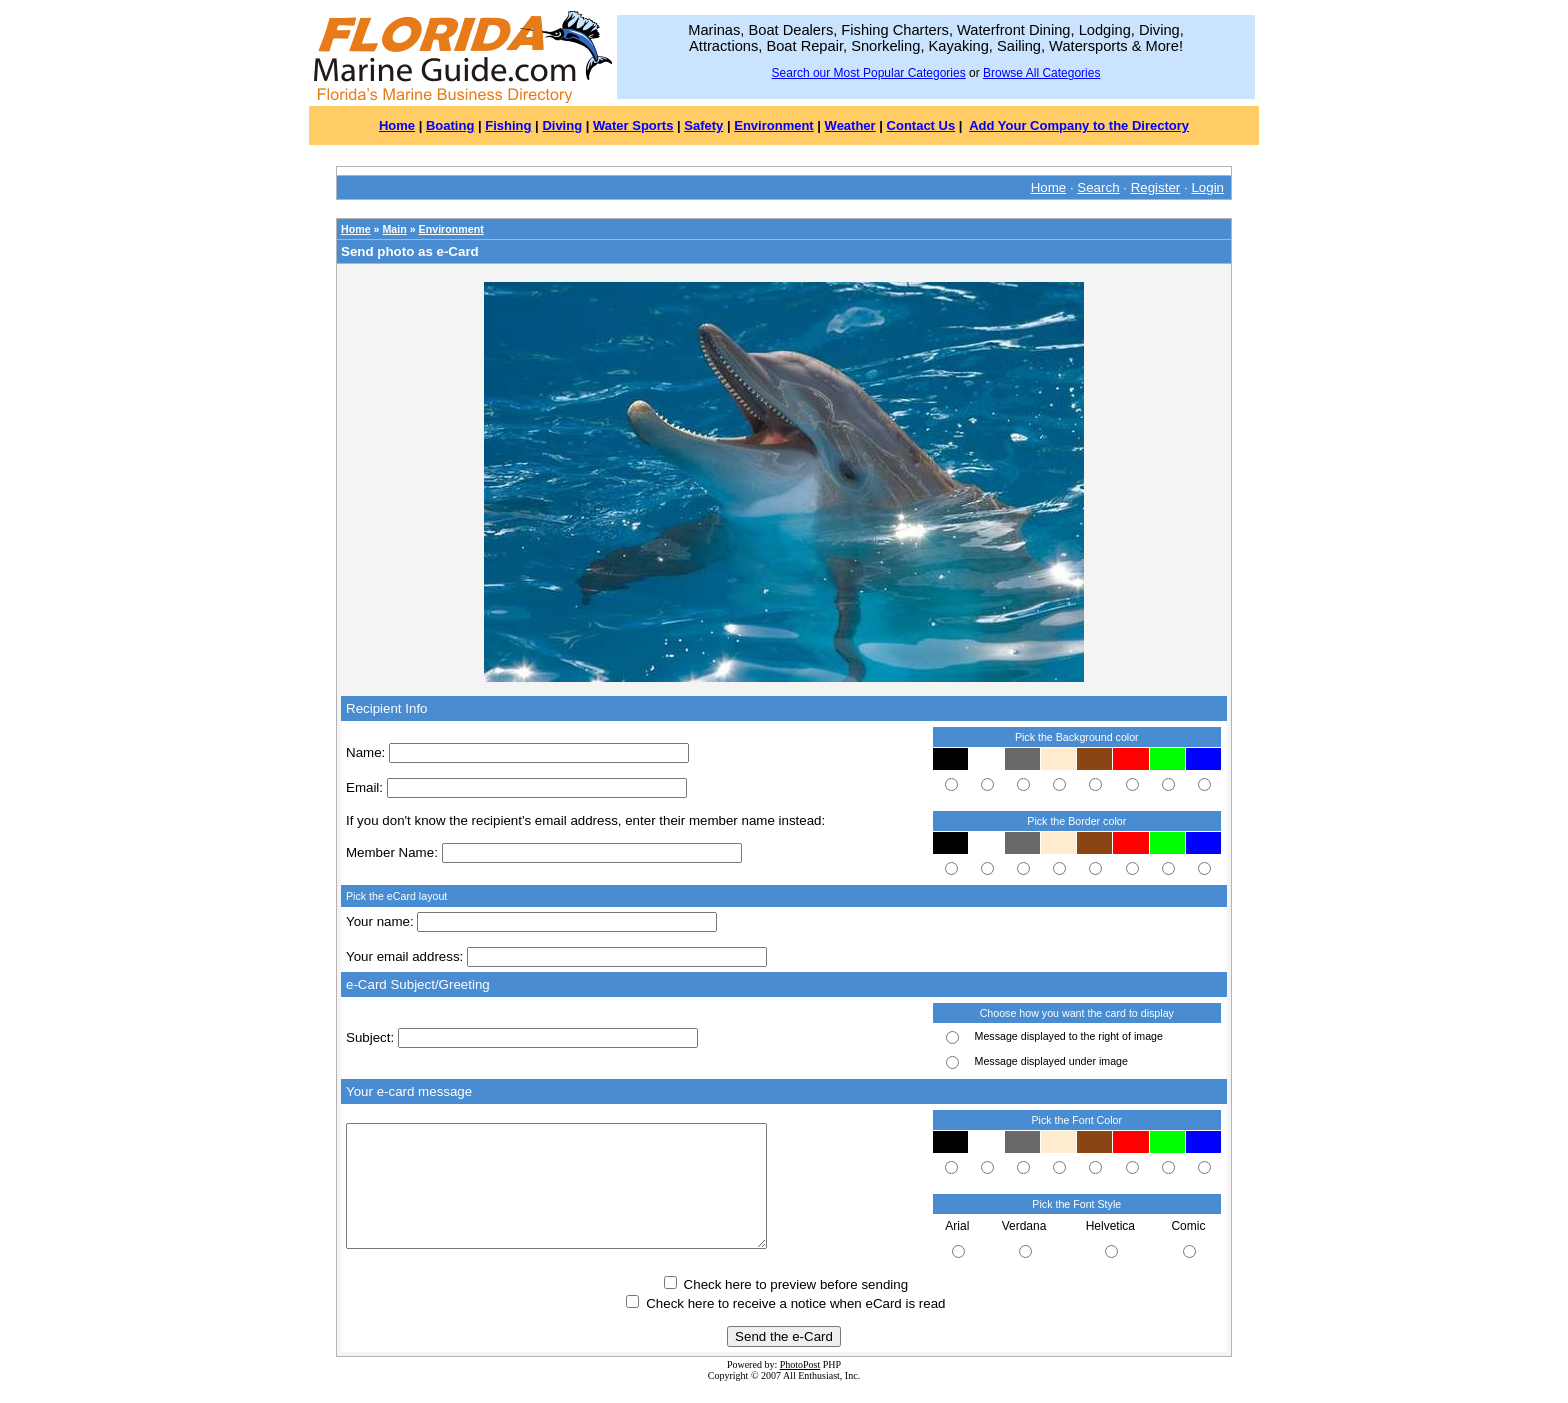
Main (394, 229)
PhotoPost (800, 1364)
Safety (703, 125)
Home (397, 125)
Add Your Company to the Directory (1079, 125)
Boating (450, 125)
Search (1098, 187)
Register (1156, 187)
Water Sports (633, 125)
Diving (562, 125)
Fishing (508, 125)
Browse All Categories (1041, 73)
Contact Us (921, 125)
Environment (773, 125)
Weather (850, 125)
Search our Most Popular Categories (869, 73)
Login (1207, 187)
